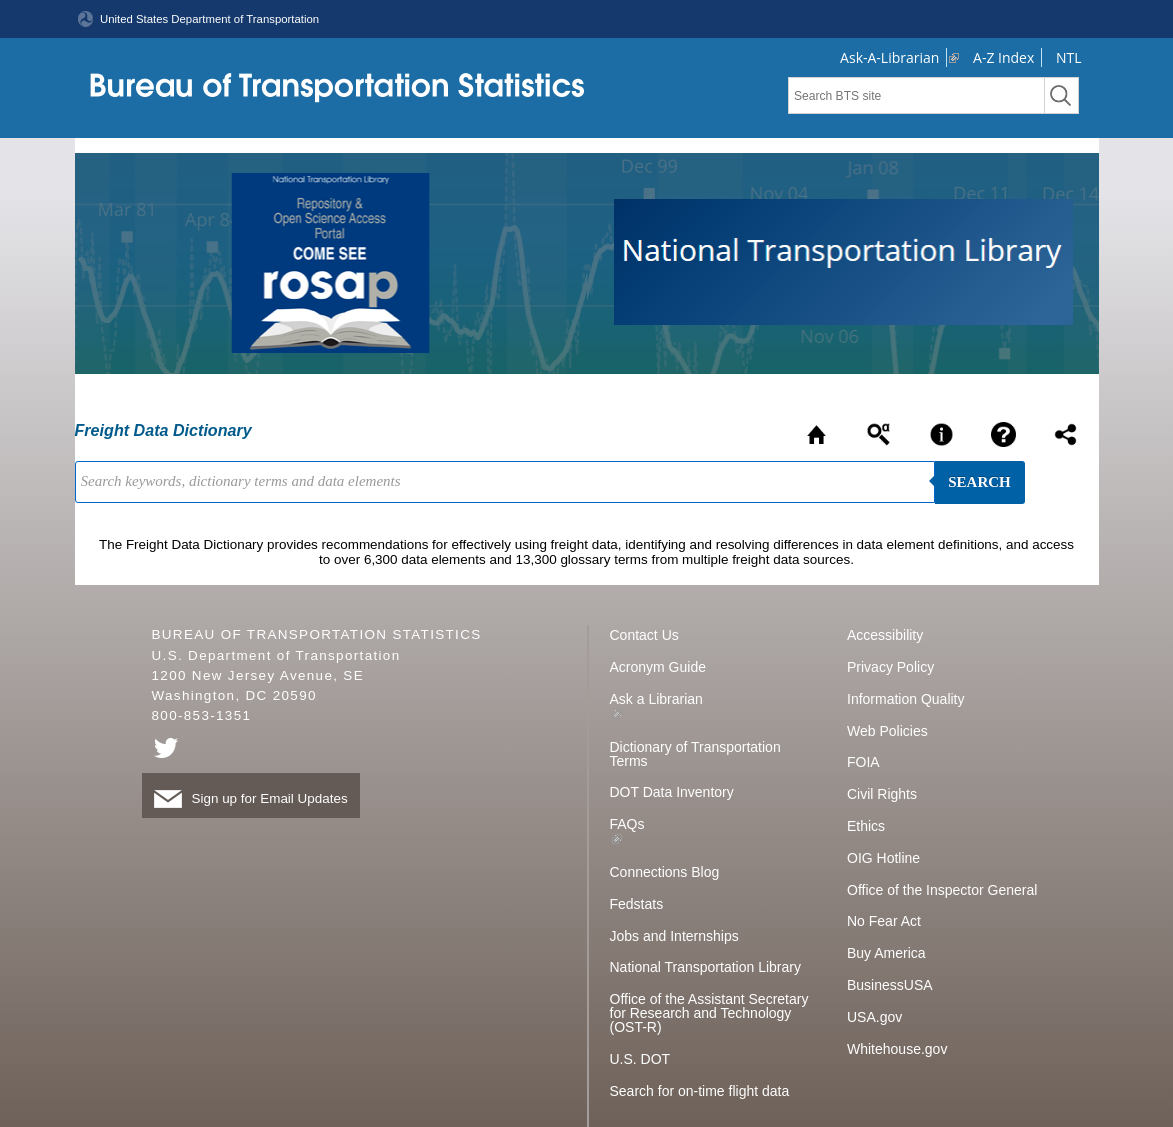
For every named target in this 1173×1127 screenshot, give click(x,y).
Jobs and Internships (674, 936)
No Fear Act (884, 921)
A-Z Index (1003, 57)
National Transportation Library (705, 967)
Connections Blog (665, 872)
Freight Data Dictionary (163, 430)
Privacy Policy (890, 667)
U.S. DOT (640, 1059)
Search (979, 482)
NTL (1069, 57)
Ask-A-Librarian (889, 57)
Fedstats (637, 904)
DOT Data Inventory (672, 792)
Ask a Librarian (656, 699)
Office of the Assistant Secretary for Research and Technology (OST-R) (709, 1013)
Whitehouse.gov (897, 1049)
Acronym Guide (658, 667)
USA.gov (874, 1017)
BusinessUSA (890, 985)
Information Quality (906, 699)
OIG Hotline (883, 858)
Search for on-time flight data (700, 1091)
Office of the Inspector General (942, 890)
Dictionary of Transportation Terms (695, 754)
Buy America (886, 953)
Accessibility (885, 635)
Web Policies (887, 731)
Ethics (866, 826)
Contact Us (644, 635)
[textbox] (916, 95)
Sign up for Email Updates (251, 798)
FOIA (863, 762)
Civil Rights (882, 794)
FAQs (627, 824)
